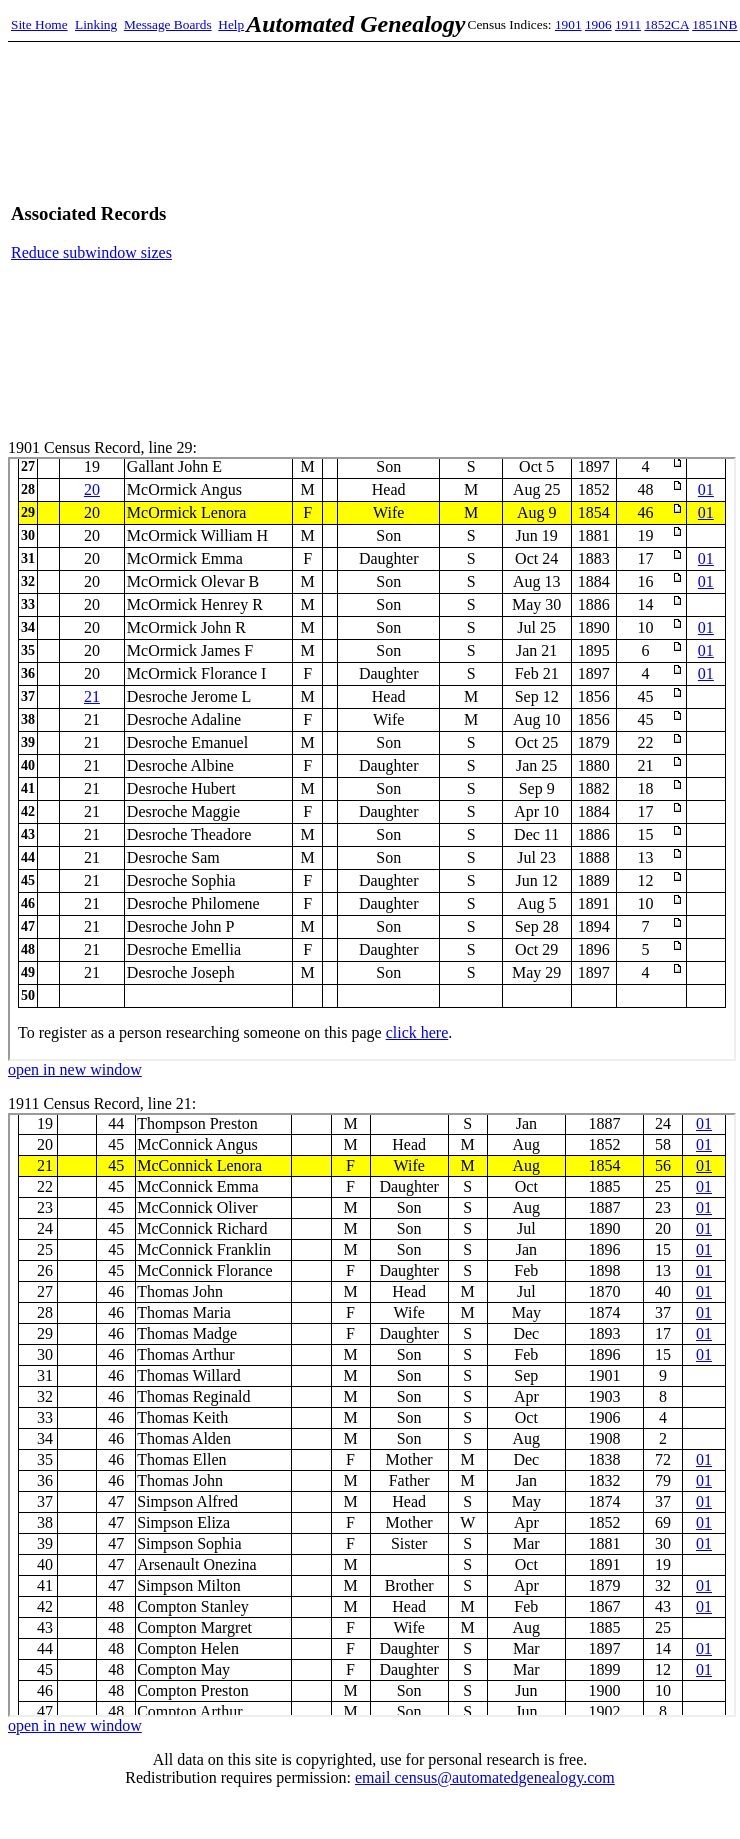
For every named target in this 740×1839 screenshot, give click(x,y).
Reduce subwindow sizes (91, 252)
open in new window (75, 1069)
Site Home (39, 24)
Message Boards (168, 24)
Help (231, 24)
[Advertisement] (541, 232)
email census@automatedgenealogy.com (485, 1777)
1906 (598, 24)
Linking (96, 24)
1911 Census (372, 1415)
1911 (628, 24)
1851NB (714, 24)
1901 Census (372, 759)
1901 (568, 24)
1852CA (666, 24)
